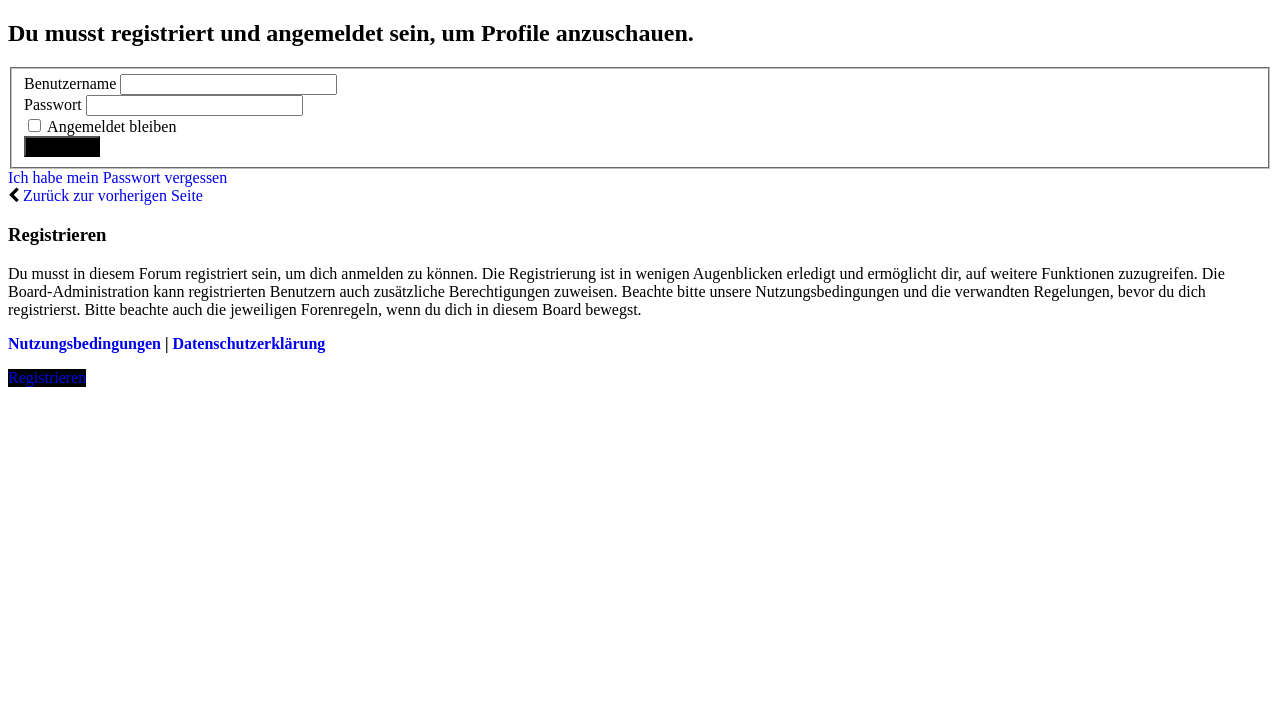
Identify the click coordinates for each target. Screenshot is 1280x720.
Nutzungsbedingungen (84, 343)
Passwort (53, 104)
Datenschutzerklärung (248, 343)
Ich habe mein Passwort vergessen (117, 177)
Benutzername (70, 83)
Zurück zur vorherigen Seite (113, 195)
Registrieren (47, 377)
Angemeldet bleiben (102, 126)
